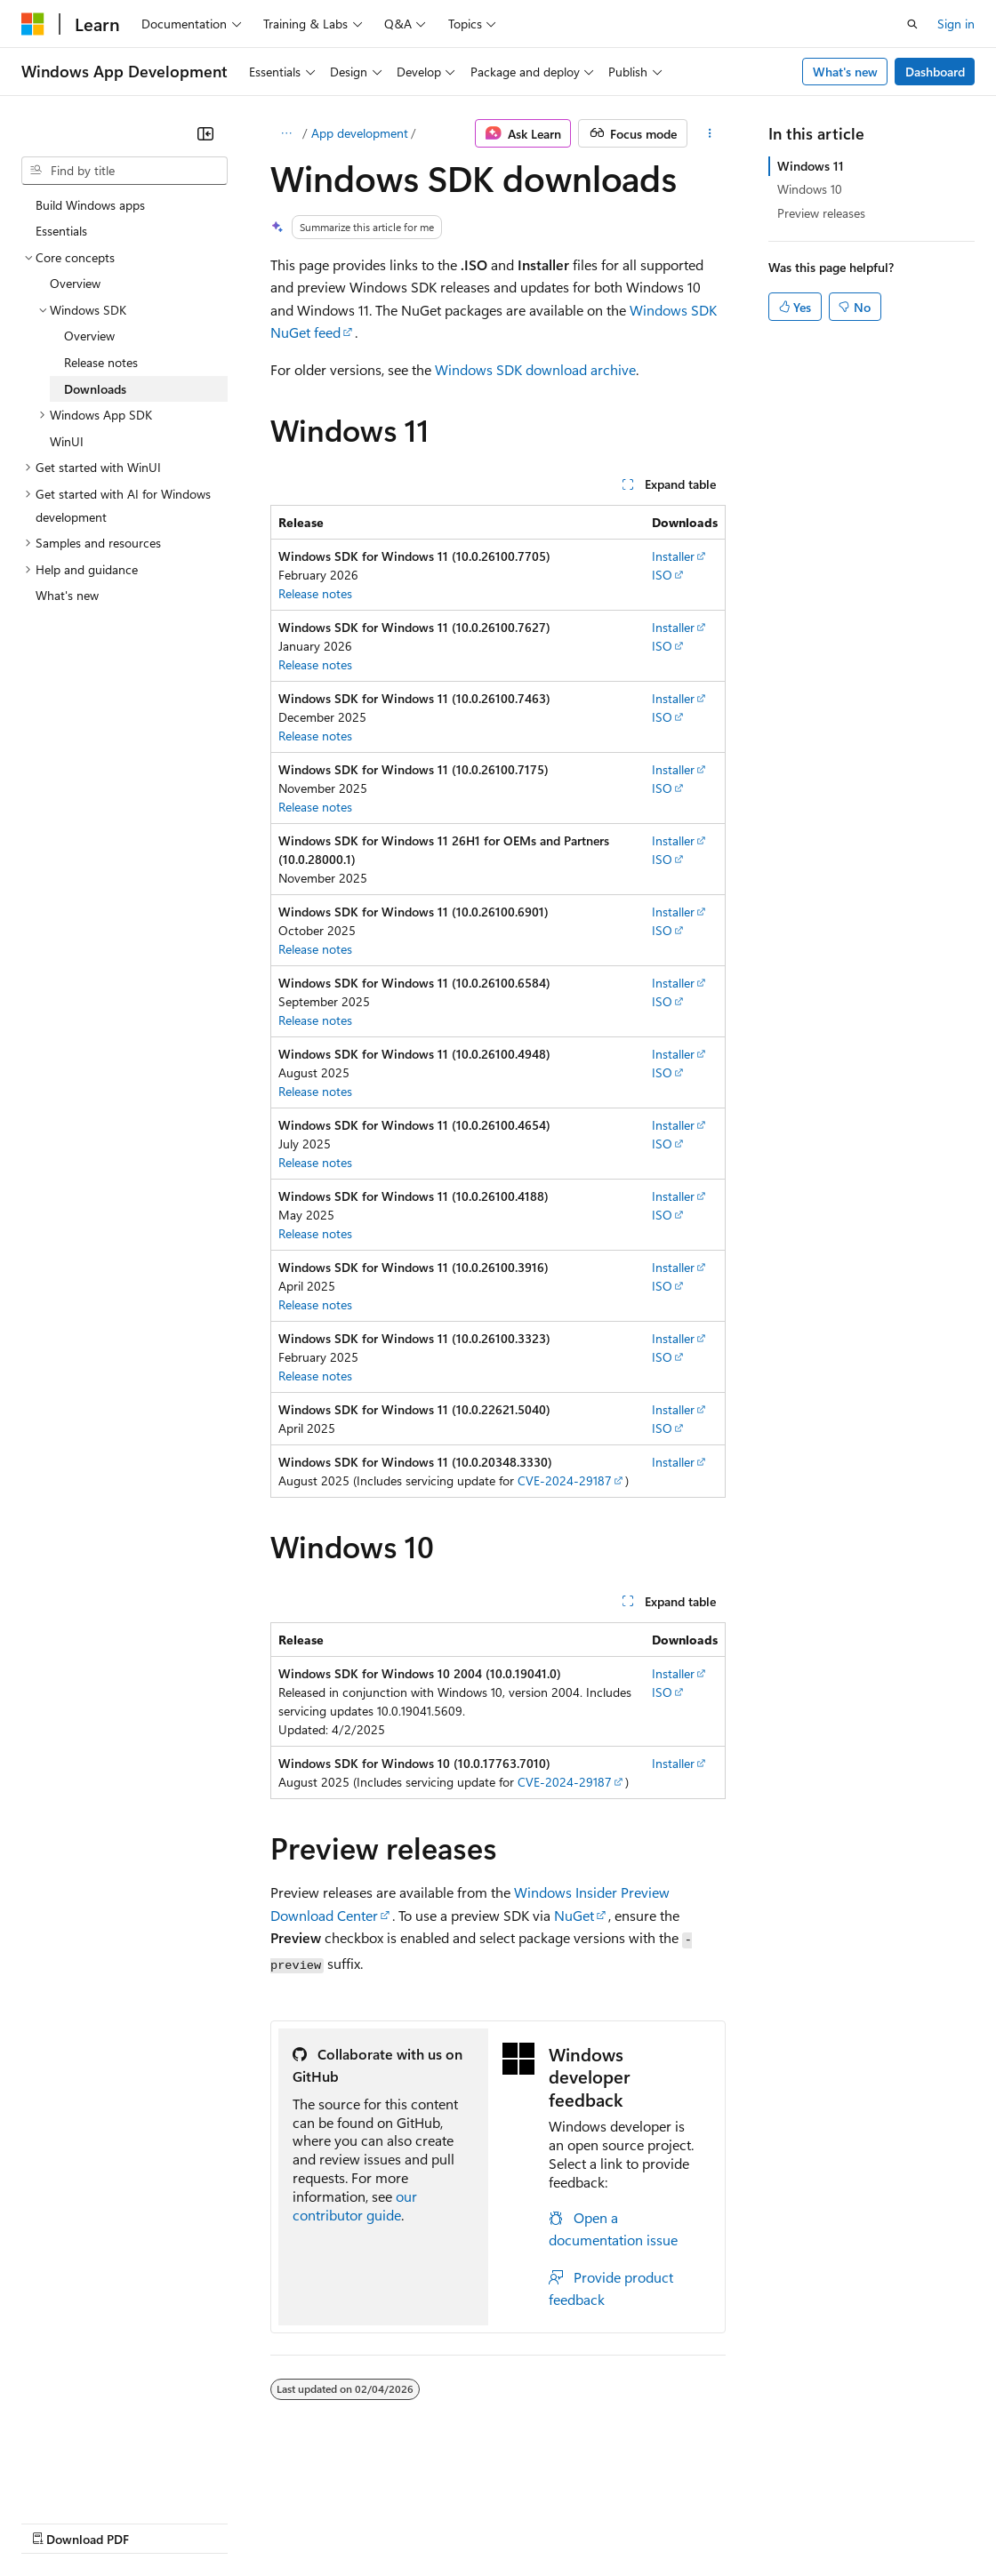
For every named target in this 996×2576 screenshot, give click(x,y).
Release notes (315, 593)
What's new (845, 71)
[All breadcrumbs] (285, 133)
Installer (673, 556)
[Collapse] (205, 133)
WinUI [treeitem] (67, 441)
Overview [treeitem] (75, 283)
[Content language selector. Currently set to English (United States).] (102, 2479)
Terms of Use (649, 2521)
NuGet (574, 1915)
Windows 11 (810, 165)
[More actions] (710, 133)
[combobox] (124, 170)
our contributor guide (355, 2205)
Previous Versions (161, 2521)
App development (359, 132)
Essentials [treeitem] (61, 230)
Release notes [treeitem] (101, 362)
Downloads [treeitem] (95, 388)
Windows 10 (809, 188)
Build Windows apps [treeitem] (90, 204)
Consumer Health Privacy (511, 2521)
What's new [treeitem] (67, 595)
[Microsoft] (32, 24)
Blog (242, 2521)
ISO (662, 574)
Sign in (956, 23)
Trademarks (737, 2521)
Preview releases (821, 212)
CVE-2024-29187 (565, 1480)
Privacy (388, 2521)
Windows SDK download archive (535, 369)
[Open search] (912, 24)
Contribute (318, 2521)
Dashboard (935, 71)
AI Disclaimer (56, 2521)
